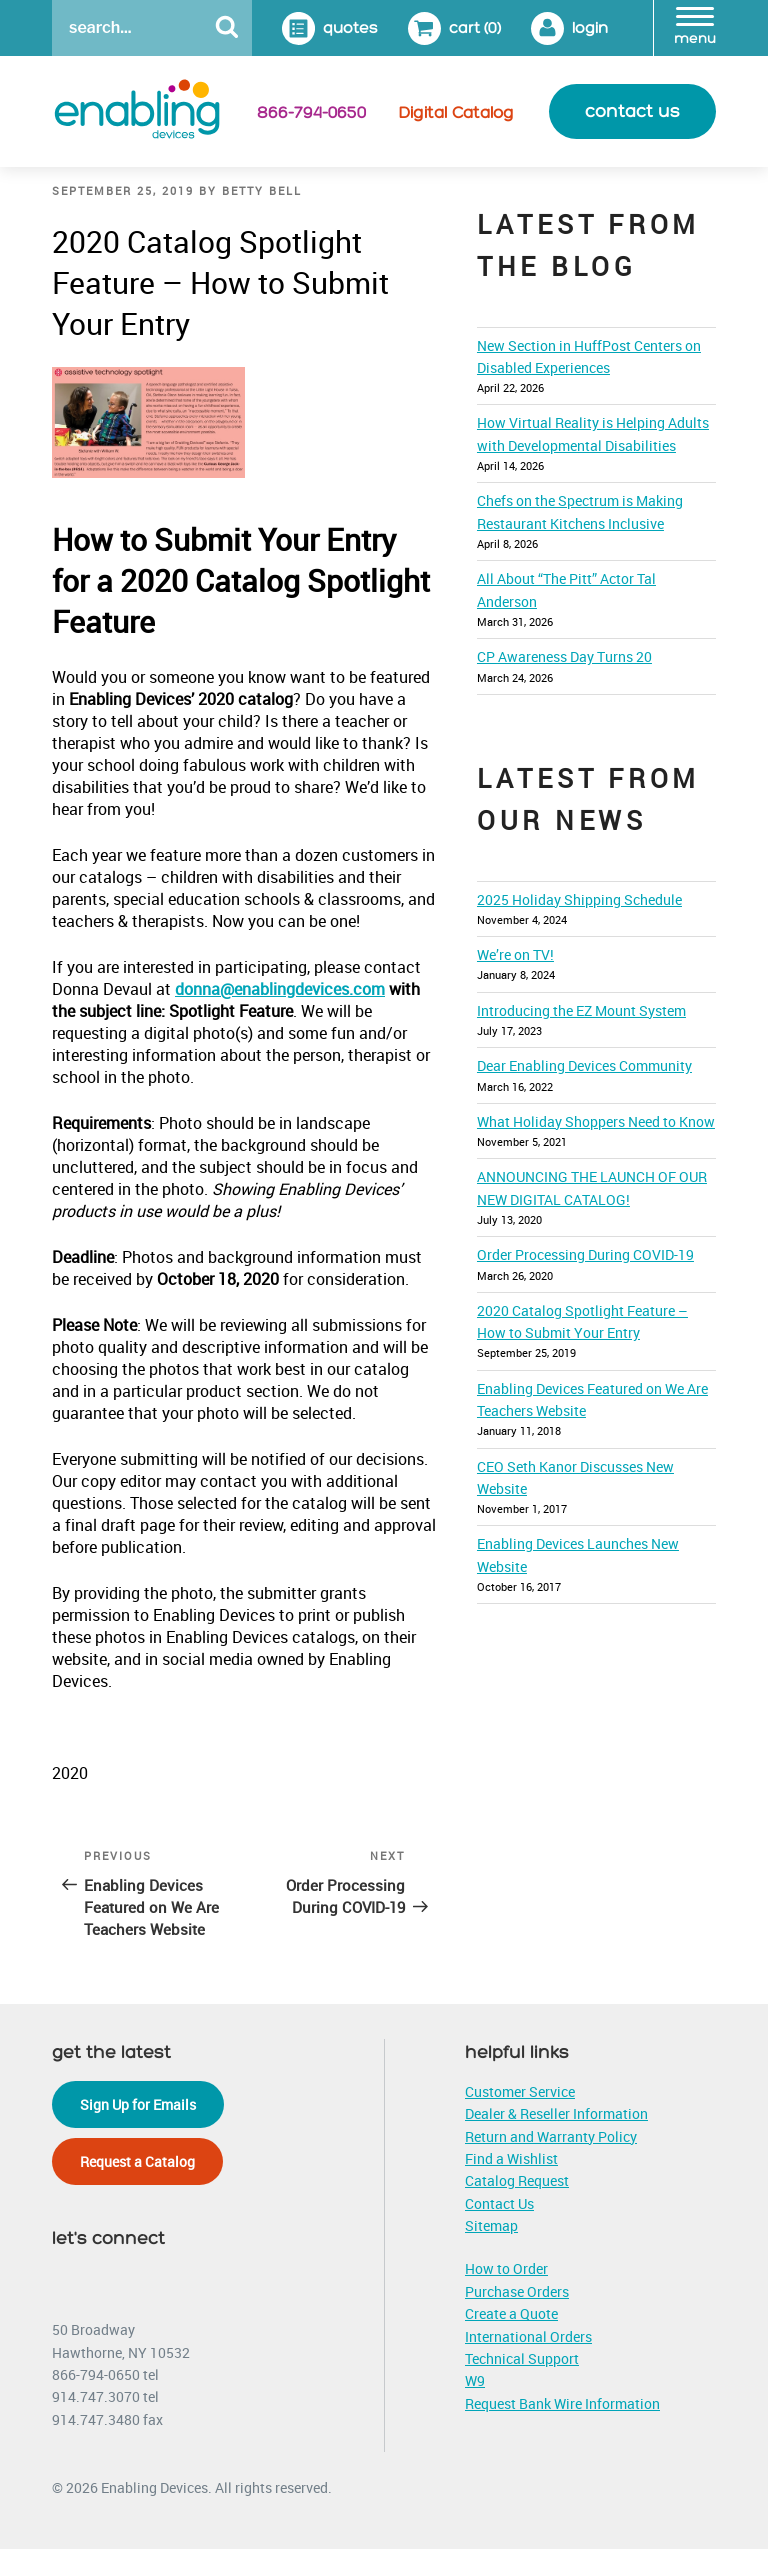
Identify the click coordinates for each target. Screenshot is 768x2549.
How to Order (506, 2268)
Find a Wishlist (511, 2158)
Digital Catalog (456, 113)
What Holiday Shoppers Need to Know (596, 1121)
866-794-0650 (311, 113)
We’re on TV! (515, 954)
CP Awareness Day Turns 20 (564, 656)
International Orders (528, 2336)
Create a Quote (511, 2313)
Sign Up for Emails (138, 2104)
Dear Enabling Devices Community (584, 1065)
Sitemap (491, 2225)
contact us (632, 111)
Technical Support (522, 2358)
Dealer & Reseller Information (556, 2113)
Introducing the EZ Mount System (581, 1010)
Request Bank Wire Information (562, 2403)
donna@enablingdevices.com (280, 989)
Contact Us (499, 2203)
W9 (475, 2380)
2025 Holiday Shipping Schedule (579, 899)
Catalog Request (517, 2180)
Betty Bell (262, 190)
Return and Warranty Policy (551, 2136)
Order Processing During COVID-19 (585, 1254)
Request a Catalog (137, 2161)
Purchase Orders (517, 2291)
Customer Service (520, 2091)
